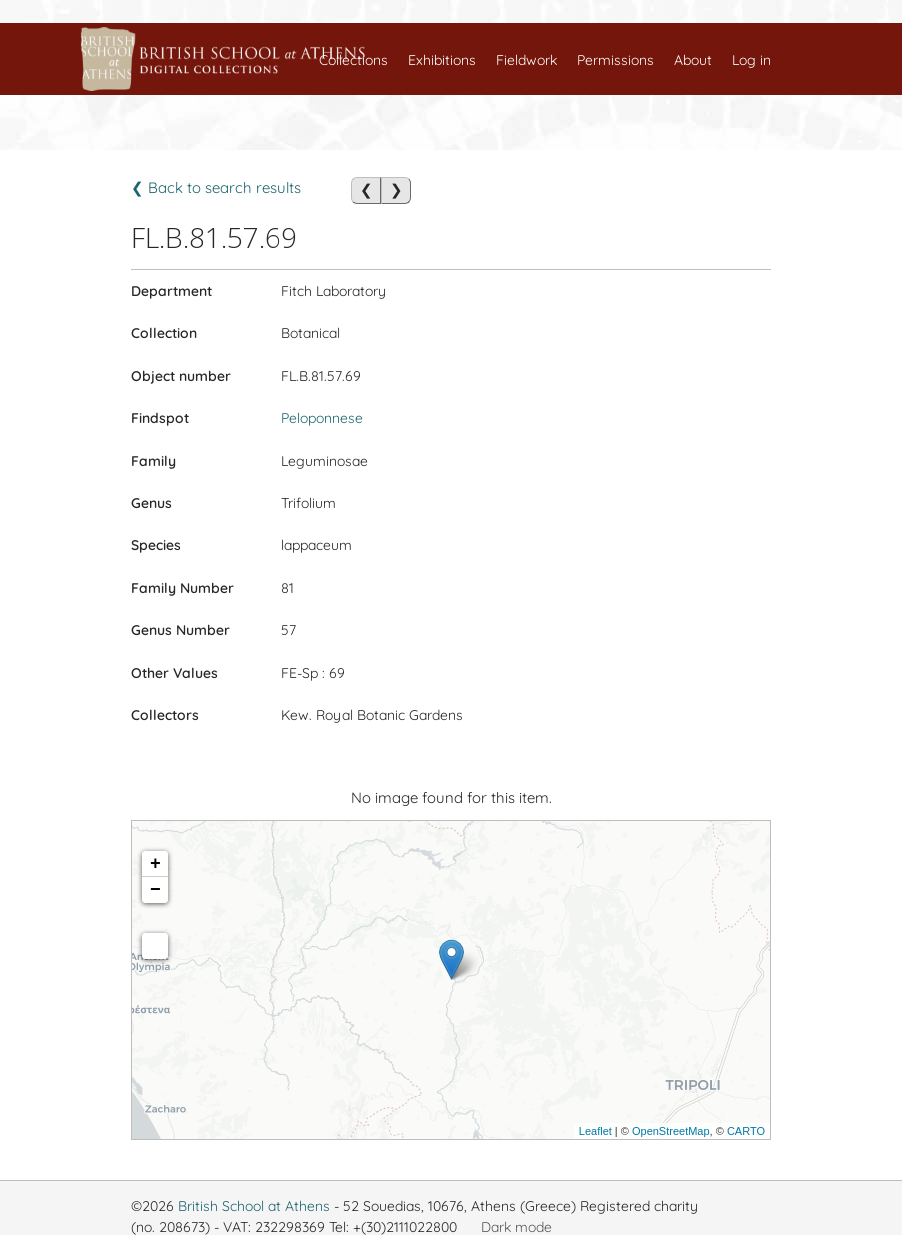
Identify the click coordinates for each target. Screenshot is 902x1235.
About (693, 60)
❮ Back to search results (216, 187)
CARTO (746, 1131)
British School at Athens (254, 1206)
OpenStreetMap (671, 1131)
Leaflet (595, 1131)
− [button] (155, 890)
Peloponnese (322, 418)
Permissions (615, 60)
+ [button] (155, 864)
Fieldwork (526, 60)
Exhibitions (442, 60)
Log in (751, 60)
